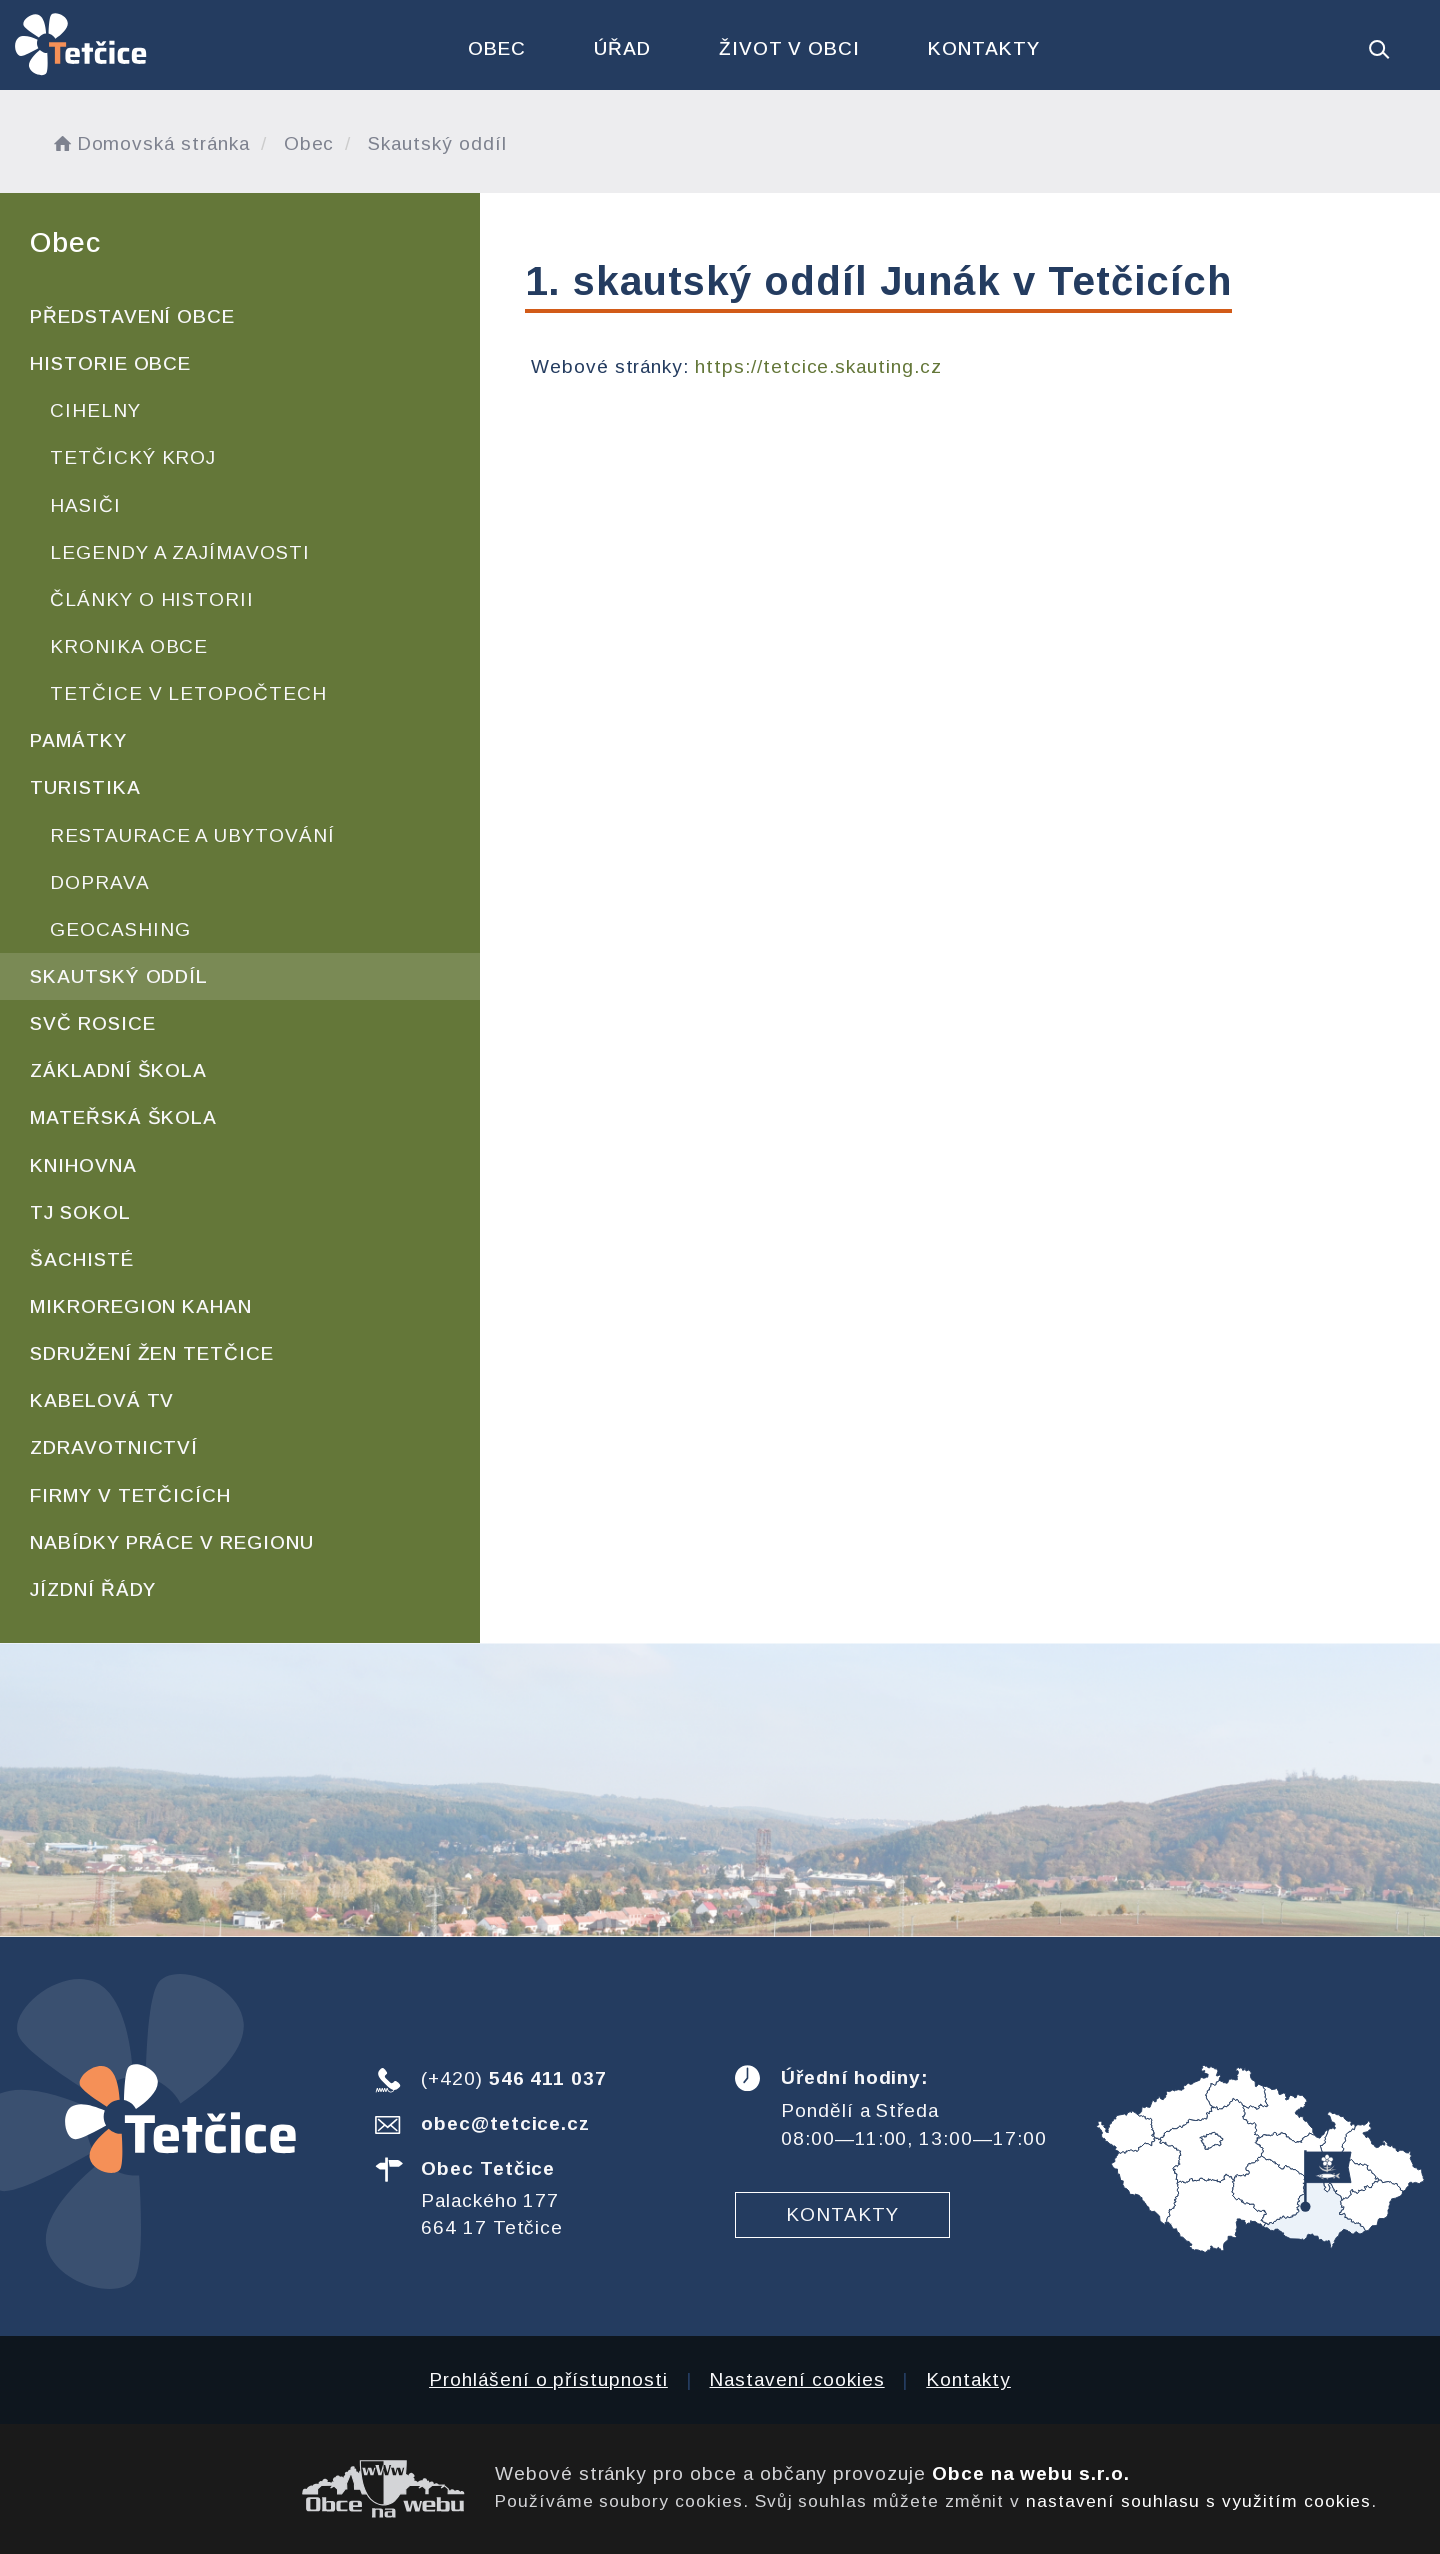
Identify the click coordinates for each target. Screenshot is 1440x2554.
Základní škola (118, 1070)
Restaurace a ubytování (192, 835)
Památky (78, 740)
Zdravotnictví (114, 1447)
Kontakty (984, 48)
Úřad (622, 48)
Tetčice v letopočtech (188, 693)
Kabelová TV (102, 1400)
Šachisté (82, 1259)
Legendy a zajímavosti (180, 552)
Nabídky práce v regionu (172, 1542)
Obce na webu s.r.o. (1031, 2473)
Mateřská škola (123, 1117)
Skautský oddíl (119, 976)
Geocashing (120, 929)
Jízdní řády (93, 1589)
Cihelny (95, 410)
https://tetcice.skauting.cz (818, 366)
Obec (497, 48)
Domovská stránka (150, 143)
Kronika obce (129, 646)
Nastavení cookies (796, 2379)
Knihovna (83, 1165)
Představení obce (132, 316)
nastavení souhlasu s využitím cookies (1198, 2501)
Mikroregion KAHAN (141, 1306)
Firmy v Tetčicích (130, 1495)
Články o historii (152, 599)
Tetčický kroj (133, 457)
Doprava (100, 882)
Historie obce (110, 363)
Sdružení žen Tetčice (152, 1353)
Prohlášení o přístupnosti (548, 2379)
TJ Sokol (80, 1212)
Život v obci (789, 48)
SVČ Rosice (93, 1023)
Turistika (85, 787)
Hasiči (85, 505)
